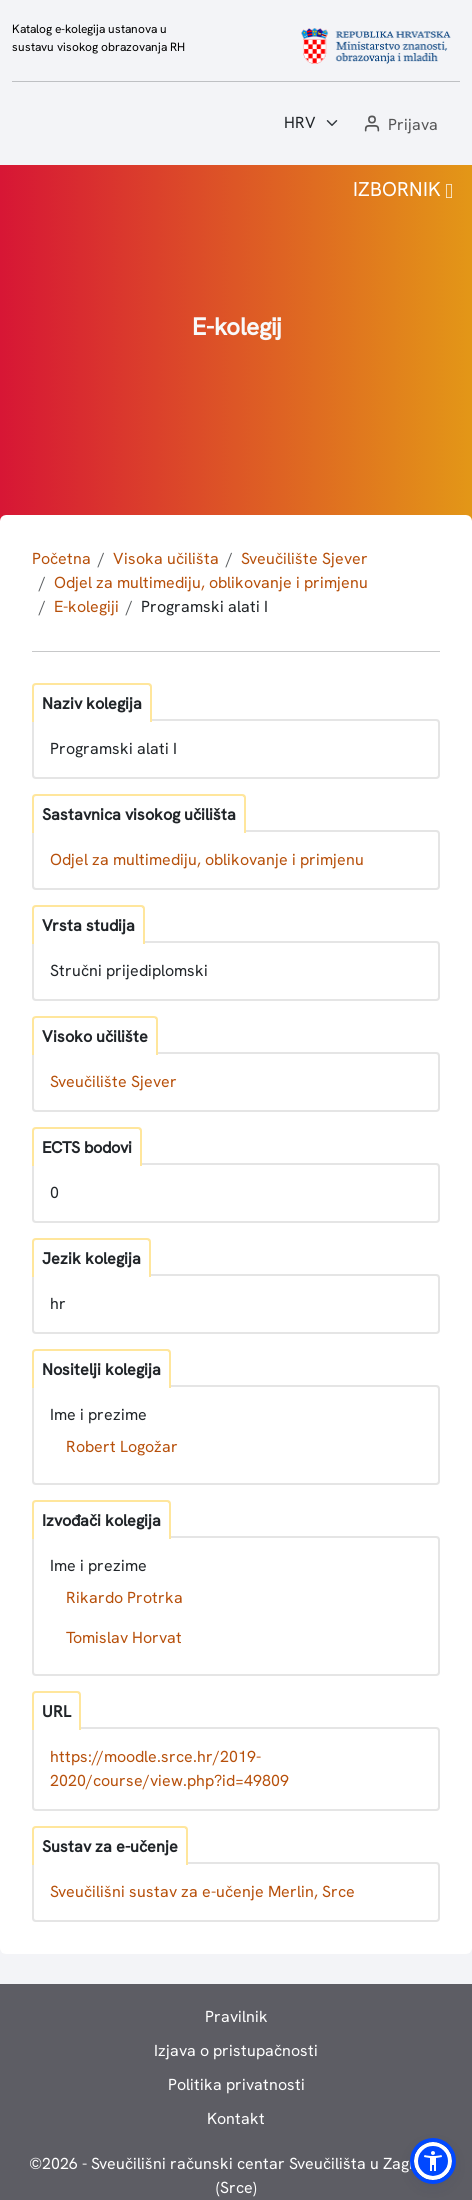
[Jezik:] (312, 123)
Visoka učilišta (166, 558)
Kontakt (236, 2118)
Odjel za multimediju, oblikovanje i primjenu (211, 582)
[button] (399, 125)
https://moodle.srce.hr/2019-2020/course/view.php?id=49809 (169, 1768)
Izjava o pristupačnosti (236, 2050)
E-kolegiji (86, 606)
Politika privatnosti (236, 2084)
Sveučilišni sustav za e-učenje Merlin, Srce (202, 1891)
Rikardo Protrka (124, 1597)
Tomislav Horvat (124, 1637)
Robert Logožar (122, 1446)
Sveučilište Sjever (304, 558)
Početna (61, 558)
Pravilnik (236, 2016)
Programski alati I (204, 606)
